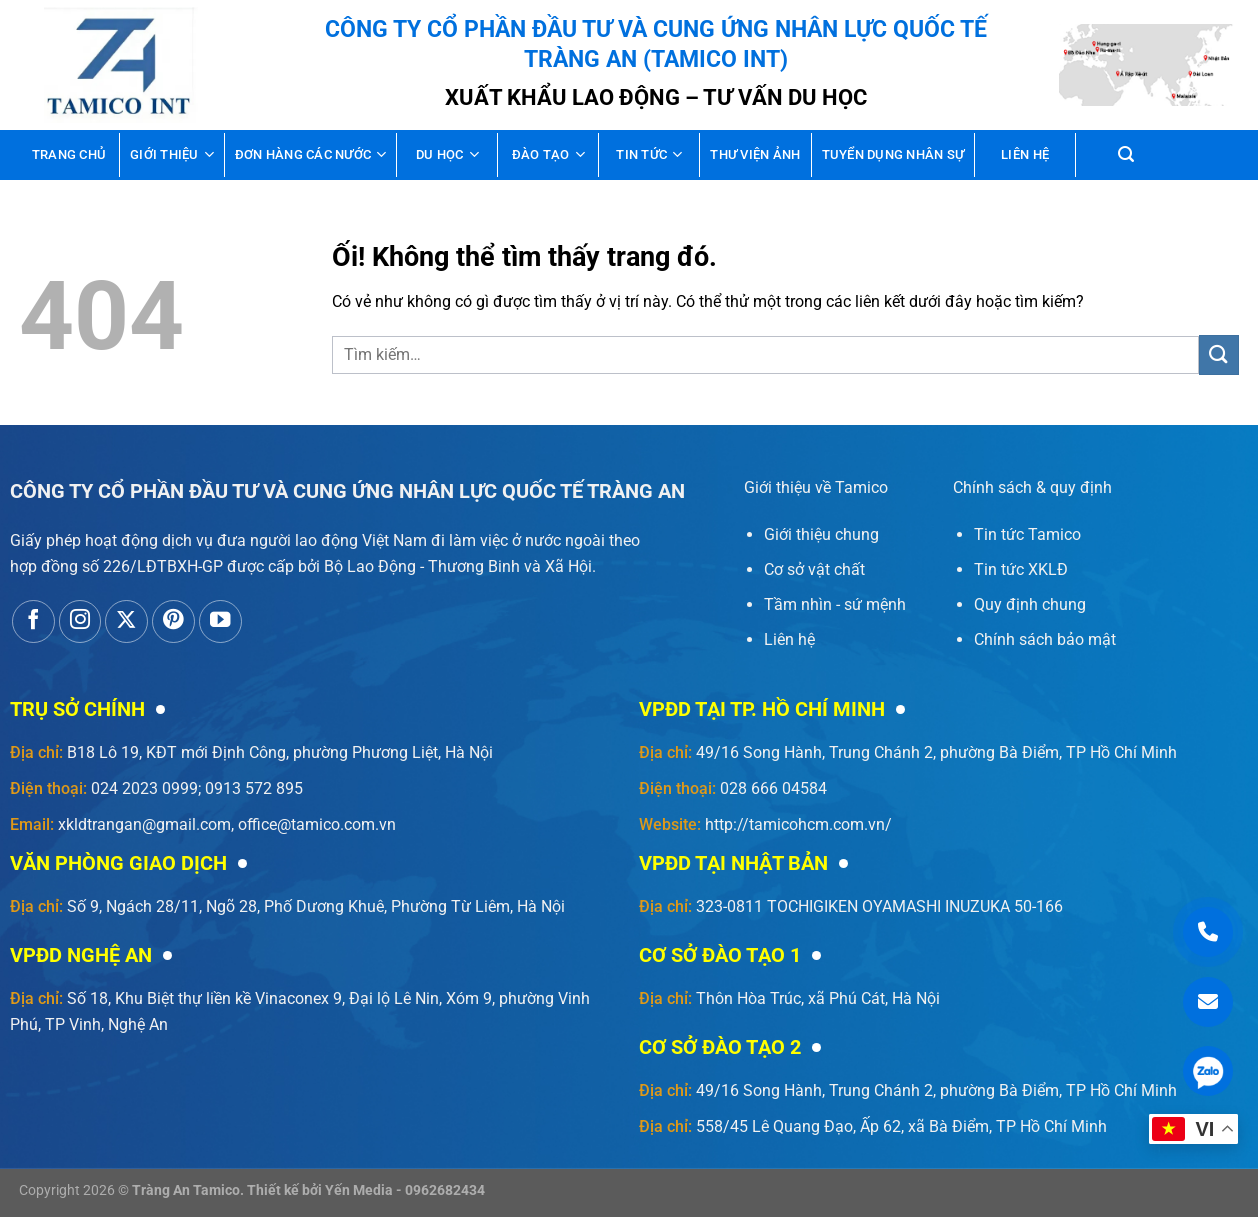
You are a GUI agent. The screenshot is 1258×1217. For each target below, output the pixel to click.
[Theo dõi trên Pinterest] (173, 621)
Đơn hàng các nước (311, 154)
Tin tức (649, 154)
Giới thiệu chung (821, 534)
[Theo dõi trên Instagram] (80, 621)
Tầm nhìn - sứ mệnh (835, 604)
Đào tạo (548, 154)
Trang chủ (69, 154)
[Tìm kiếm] (1126, 154)
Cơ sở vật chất (814, 569)
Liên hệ (1025, 154)
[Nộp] (1219, 354)
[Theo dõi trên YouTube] (220, 621)
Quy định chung (1030, 604)
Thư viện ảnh (755, 154)
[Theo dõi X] (126, 621)
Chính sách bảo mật (1045, 639)
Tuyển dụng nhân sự (893, 154)
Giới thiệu (172, 154)
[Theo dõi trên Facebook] (33, 621)
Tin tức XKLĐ (1021, 569)
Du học (447, 154)
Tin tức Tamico (1027, 534)
